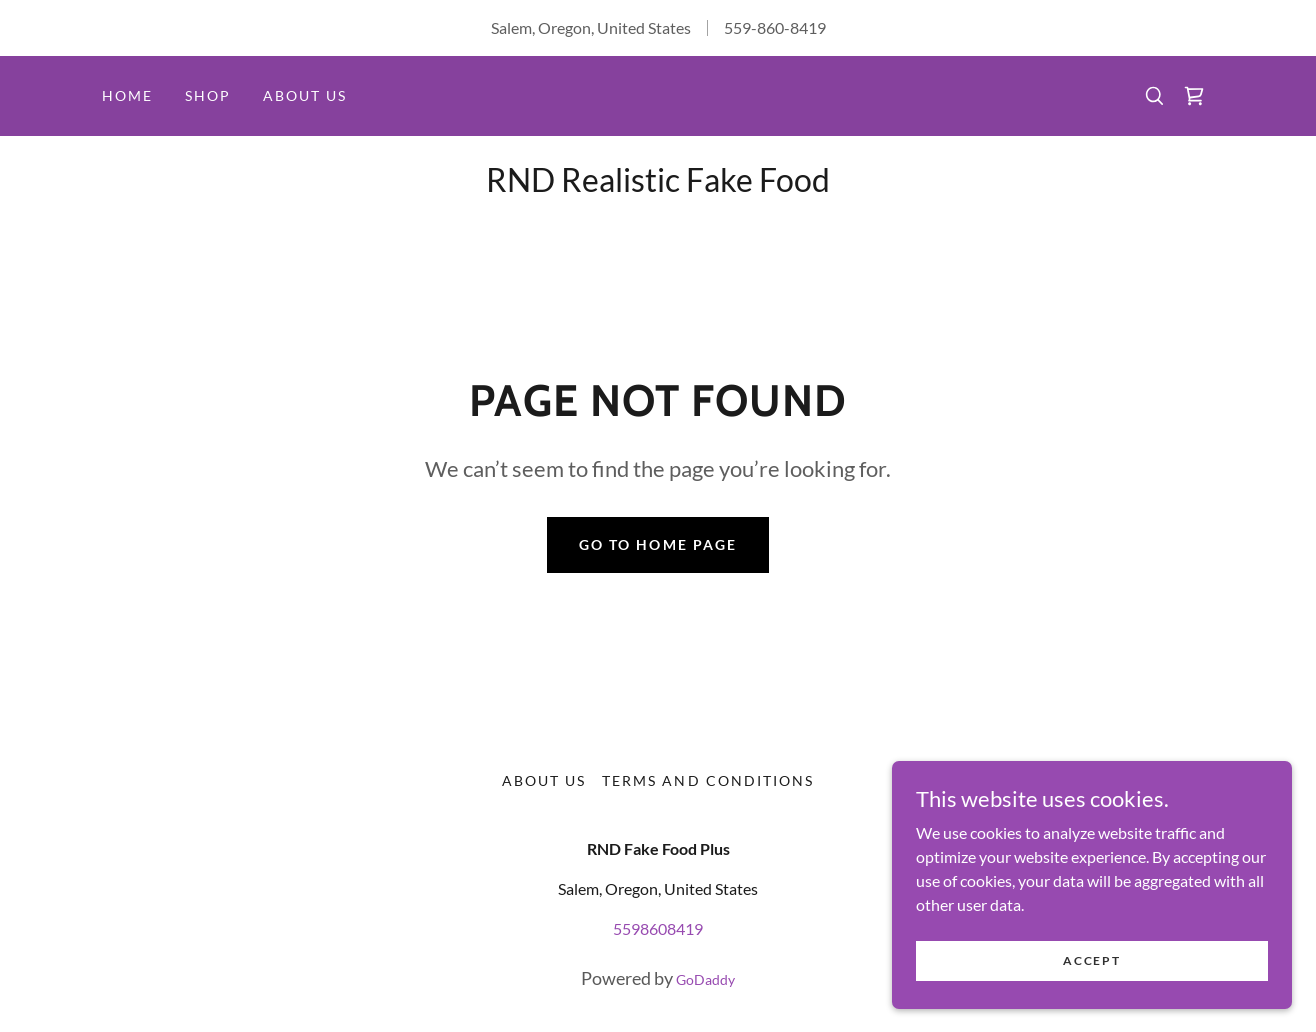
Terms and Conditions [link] (707, 780)
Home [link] (127, 95)
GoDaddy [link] (705, 979)
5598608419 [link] (658, 928)
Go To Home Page (657, 544)
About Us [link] (305, 95)
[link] (1194, 96)
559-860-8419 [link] (775, 27)
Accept (1091, 960)
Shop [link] (208, 95)
